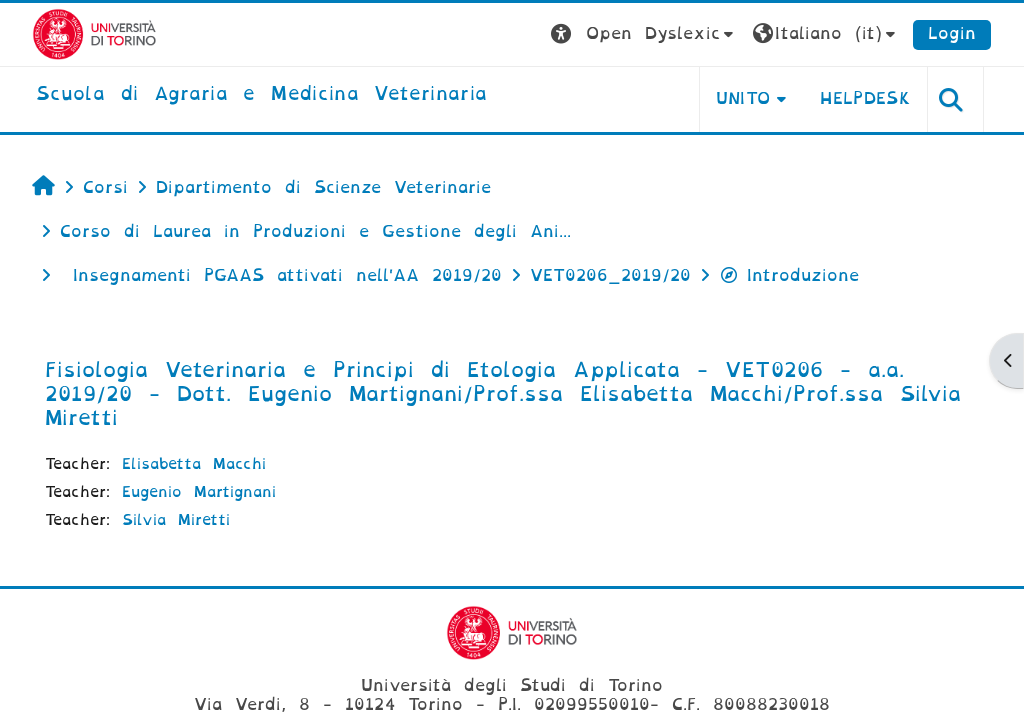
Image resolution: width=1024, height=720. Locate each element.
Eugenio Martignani (199, 492)
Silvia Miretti (176, 520)
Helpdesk (865, 98)
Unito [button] (743, 98)
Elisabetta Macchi (194, 464)
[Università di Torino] (94, 33)
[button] (644, 34)
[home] (261, 95)
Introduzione (789, 275)
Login (952, 33)
